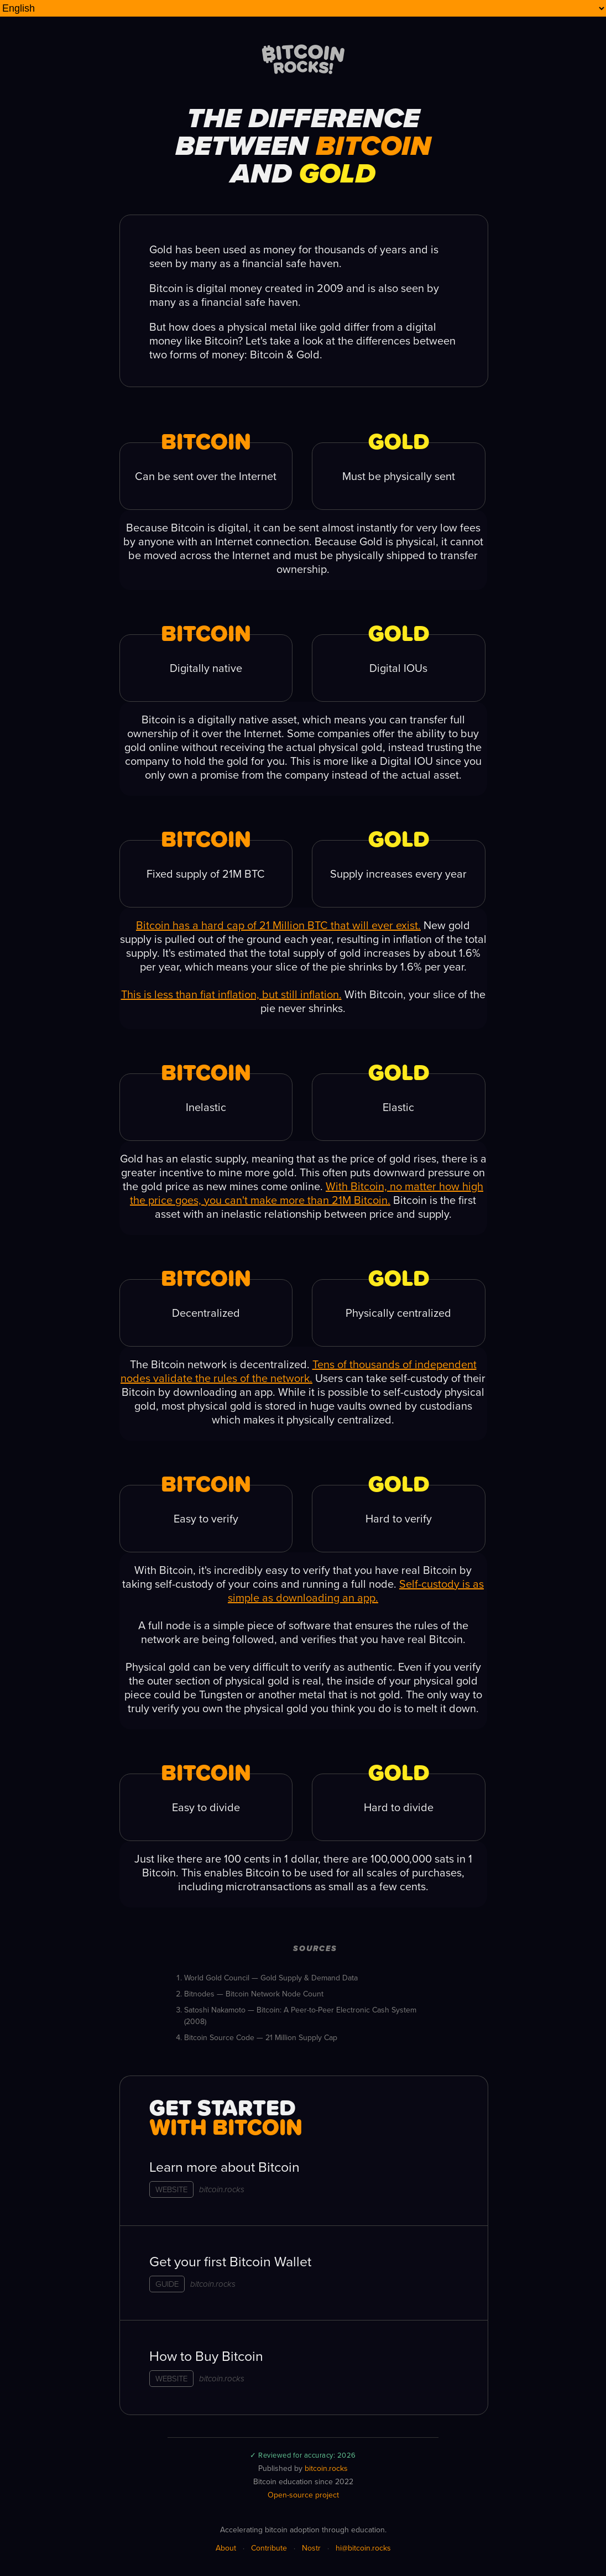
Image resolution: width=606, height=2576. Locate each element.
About (226, 2548)
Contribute (269, 2548)
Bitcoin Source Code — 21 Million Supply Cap (260, 2037)
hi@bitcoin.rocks (363, 2548)
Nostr (311, 2548)
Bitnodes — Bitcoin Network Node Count (253, 1994)
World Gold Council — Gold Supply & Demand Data (271, 1978)
